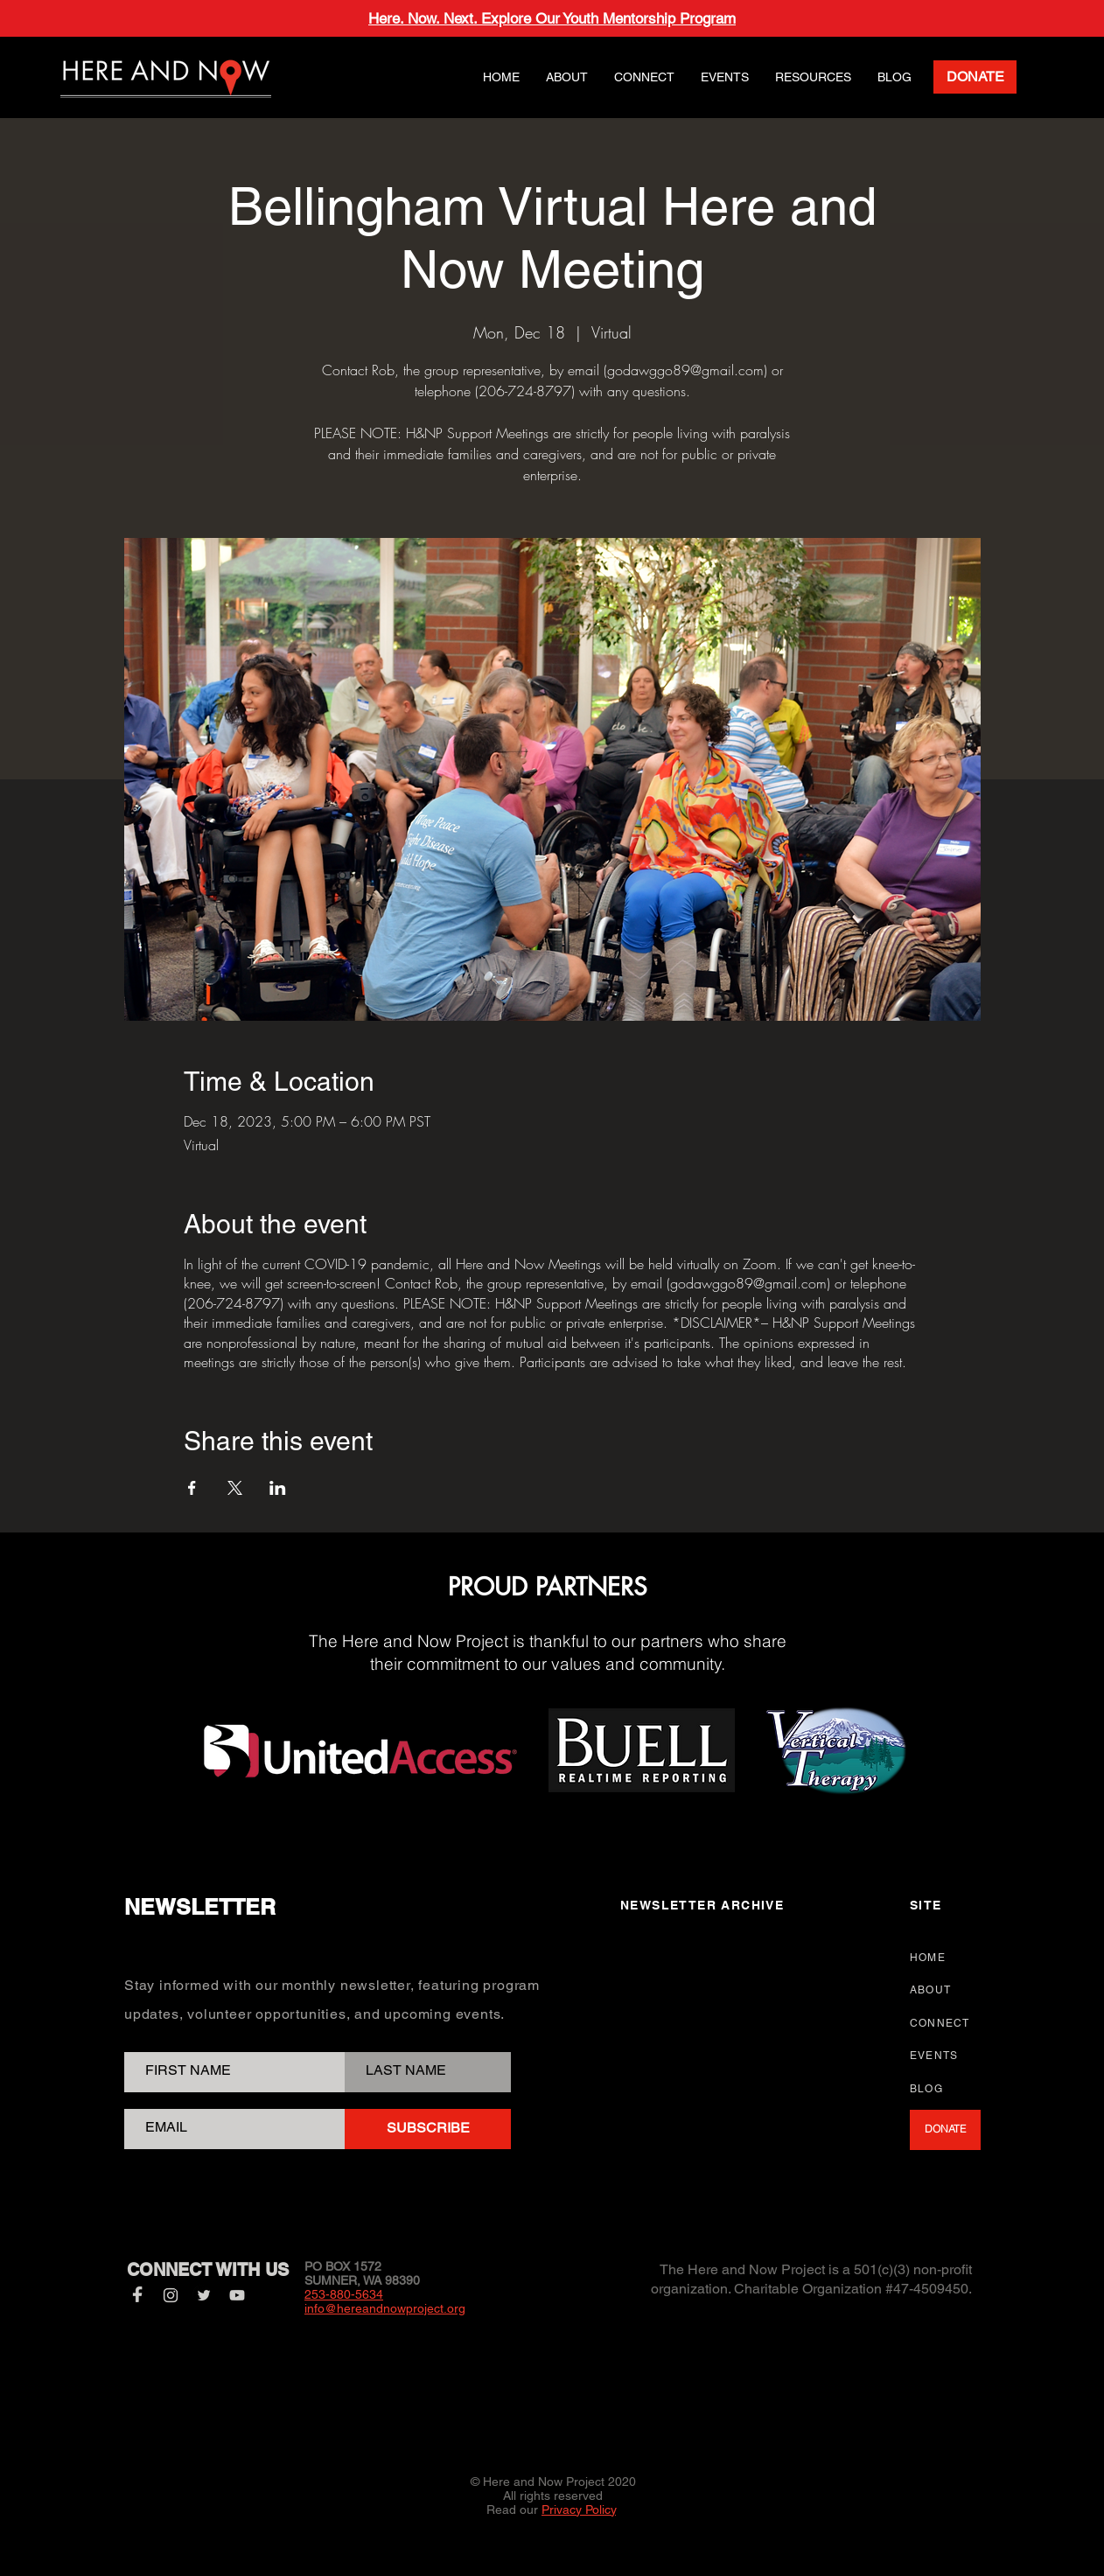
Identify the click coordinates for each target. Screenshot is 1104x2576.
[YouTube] (237, 2295)
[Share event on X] (235, 1488)
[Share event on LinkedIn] (277, 1488)
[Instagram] (170, 2295)
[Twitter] (204, 2295)
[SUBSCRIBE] (428, 2129)
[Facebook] (137, 2295)
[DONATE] (975, 77)
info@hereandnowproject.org (384, 2308)
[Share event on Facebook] (192, 1488)
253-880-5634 (343, 2294)
